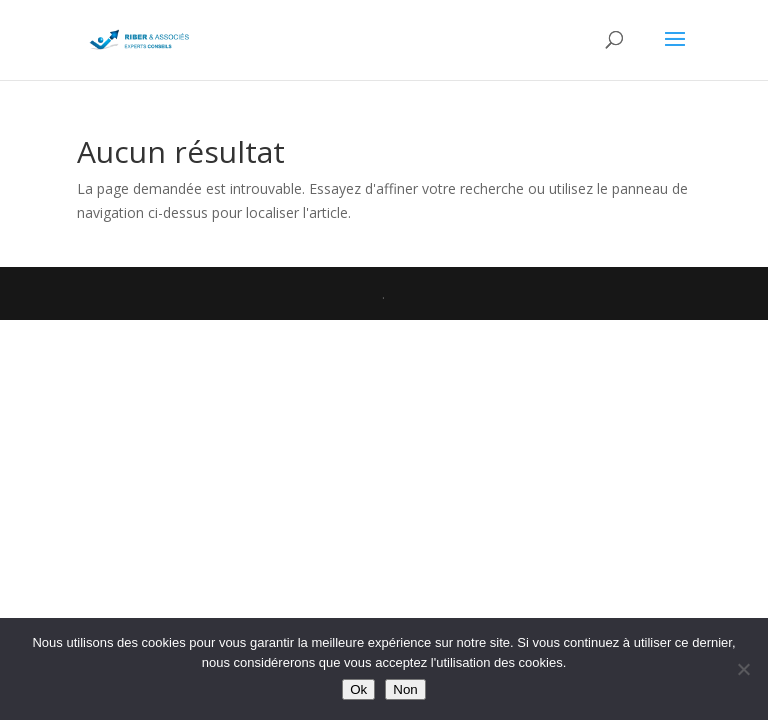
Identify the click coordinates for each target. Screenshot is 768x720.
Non (405, 689)
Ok (358, 689)
